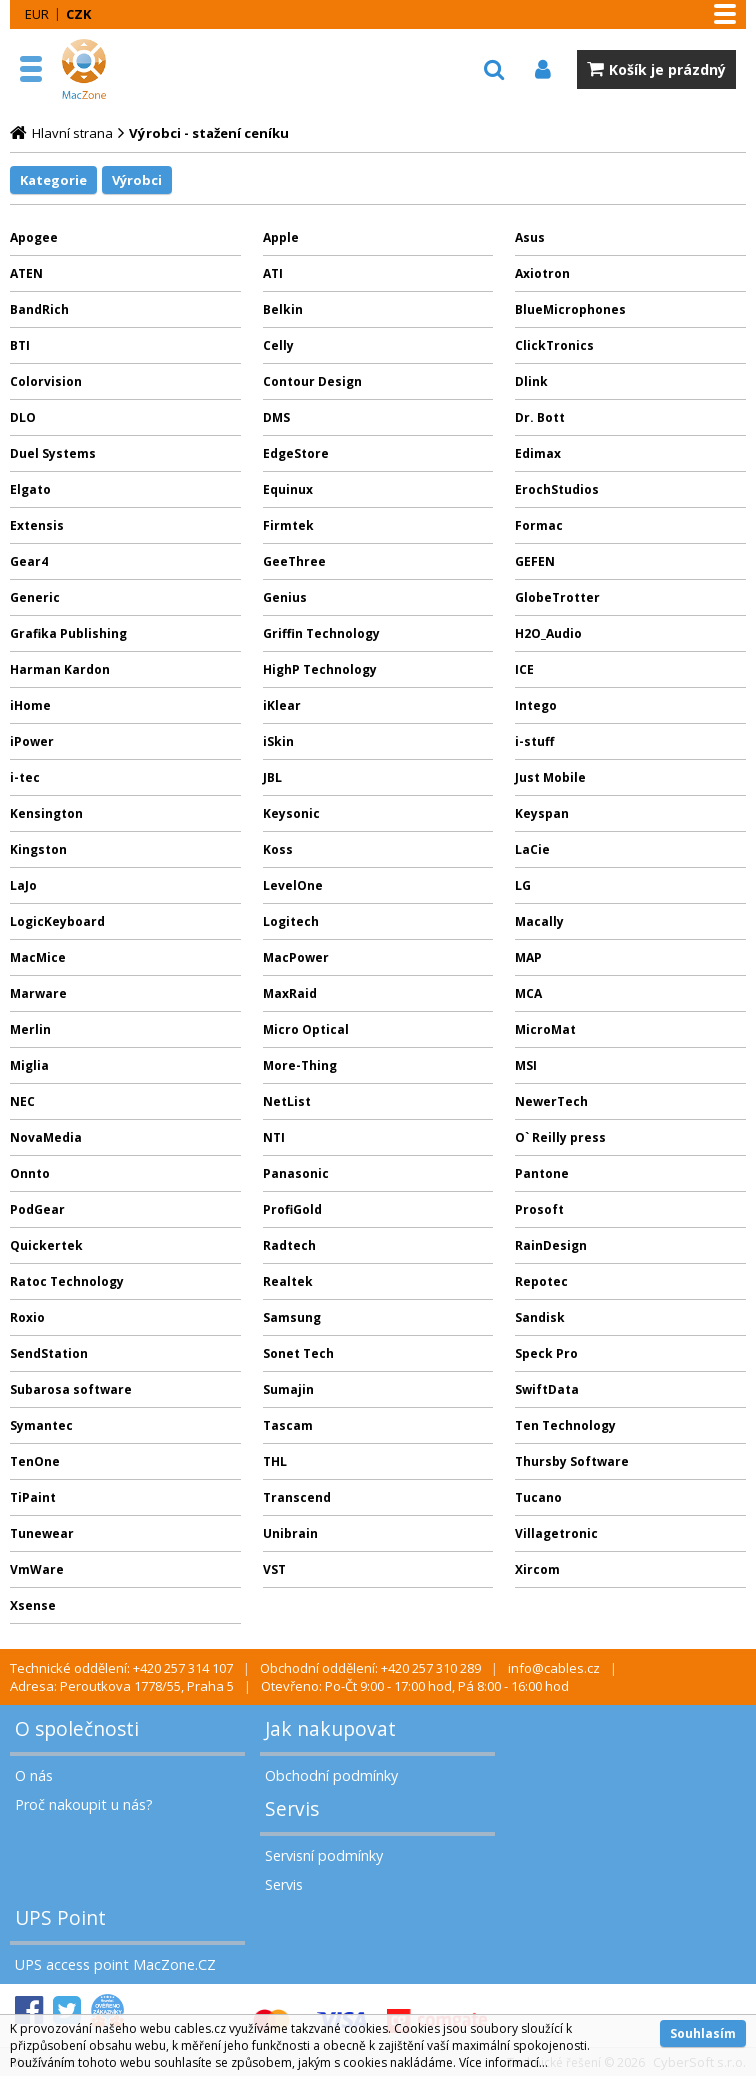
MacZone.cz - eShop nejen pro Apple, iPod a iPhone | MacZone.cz (105, 69)
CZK (78, 14)
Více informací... (503, 2062)
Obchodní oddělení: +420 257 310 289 (370, 1668)
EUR (37, 14)
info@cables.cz (554, 1668)
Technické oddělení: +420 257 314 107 (121, 1668)
